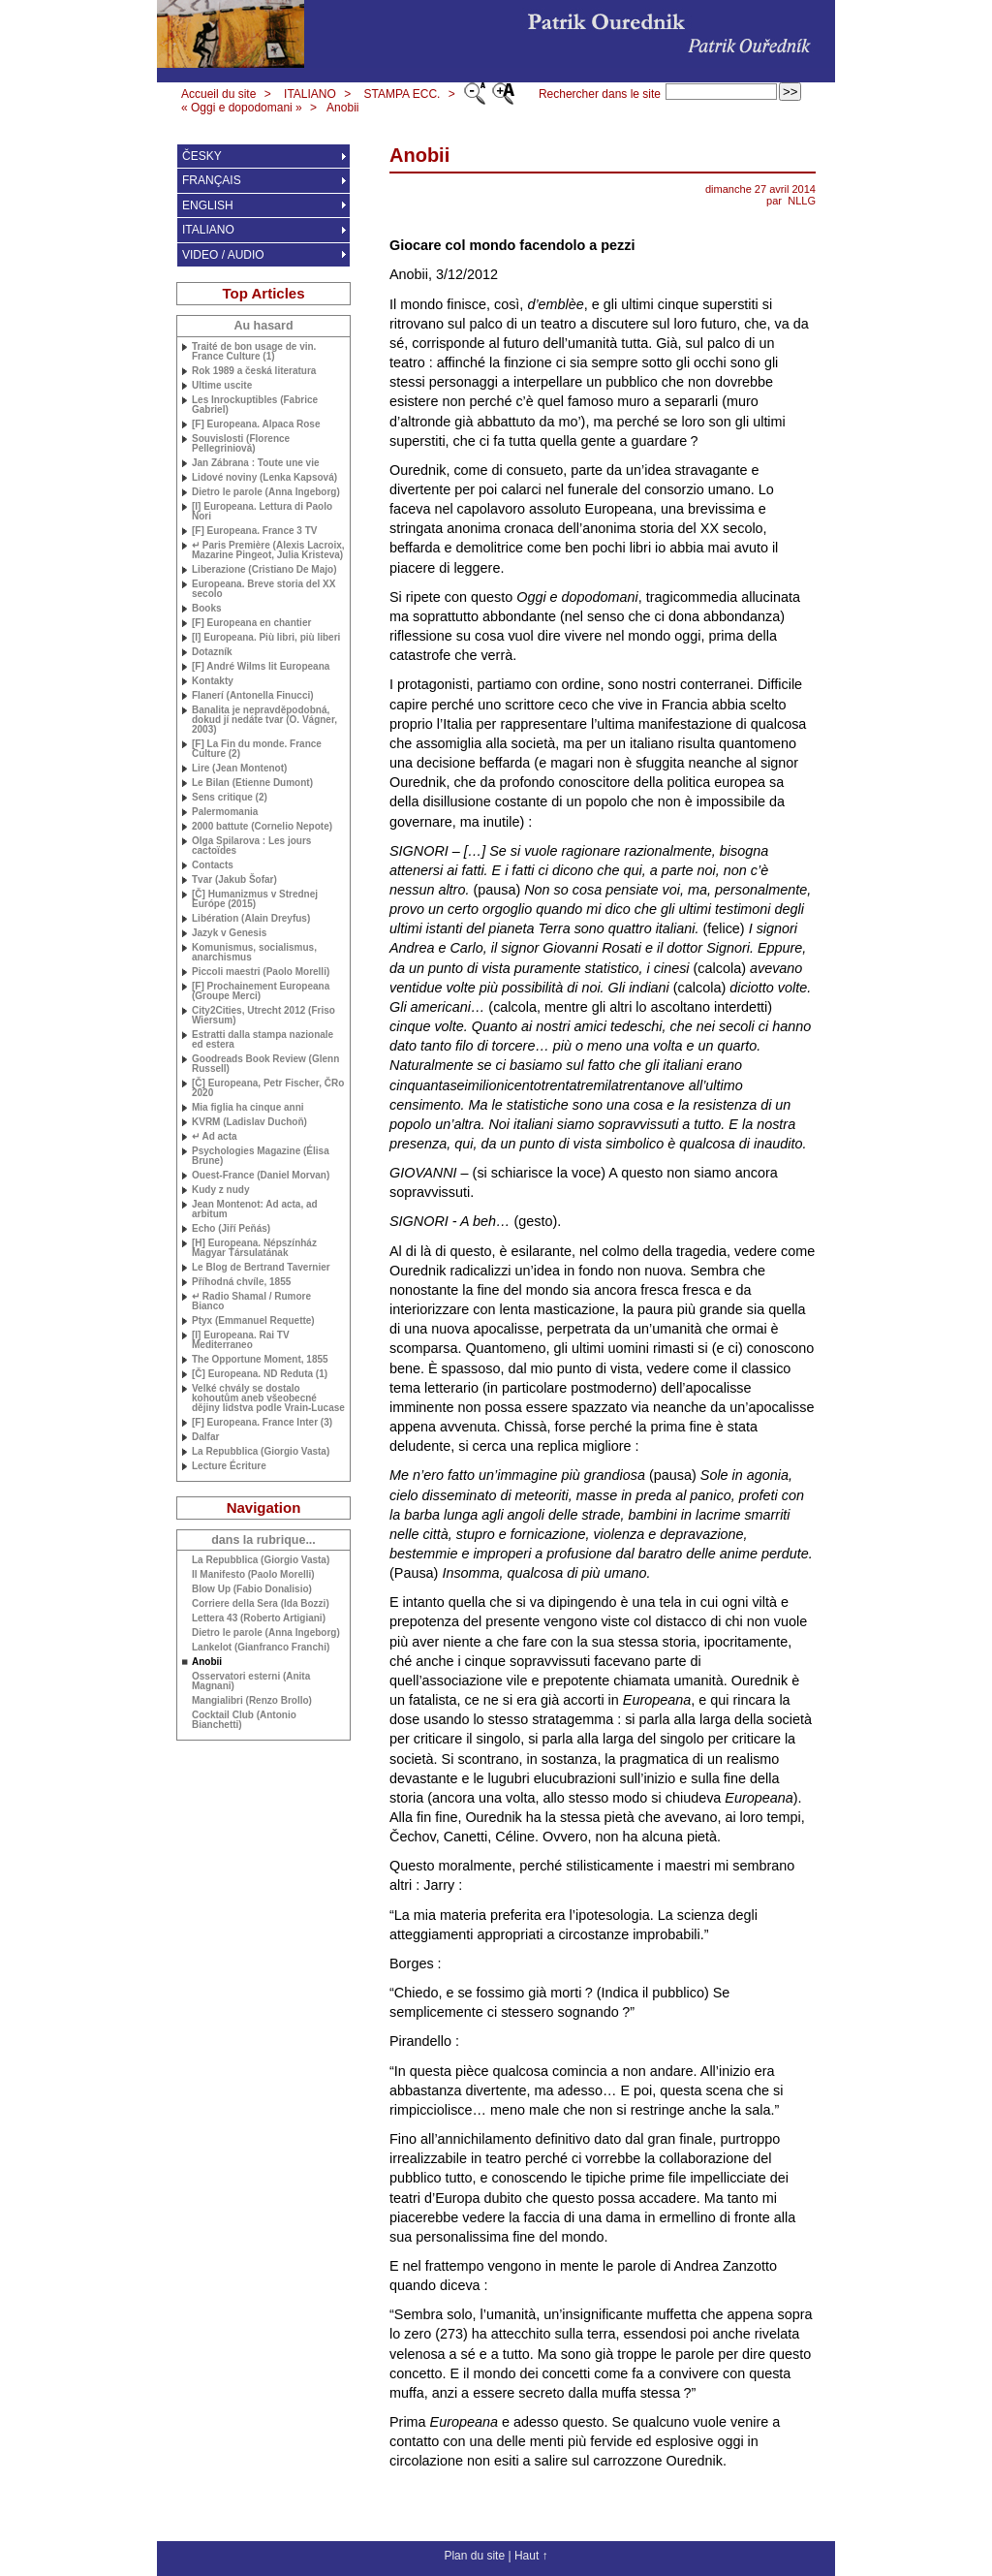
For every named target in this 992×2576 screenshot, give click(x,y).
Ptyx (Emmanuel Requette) (253, 1321)
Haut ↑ (531, 2555)
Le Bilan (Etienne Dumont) (252, 783)
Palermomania (225, 812)
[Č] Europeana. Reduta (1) (259, 1374)
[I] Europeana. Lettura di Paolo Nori (262, 511)
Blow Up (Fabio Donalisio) (252, 1589)
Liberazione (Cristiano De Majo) (264, 570)
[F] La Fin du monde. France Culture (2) (257, 749)
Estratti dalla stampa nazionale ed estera (262, 1040)
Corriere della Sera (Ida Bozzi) (260, 1604)
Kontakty (212, 681)
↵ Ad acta (214, 1137)
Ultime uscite (222, 386)
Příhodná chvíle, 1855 (241, 1282)
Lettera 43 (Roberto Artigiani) (259, 1618)
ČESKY (202, 156)
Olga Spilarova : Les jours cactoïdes (251, 846)
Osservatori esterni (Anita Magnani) (251, 1681)
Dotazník (212, 652)
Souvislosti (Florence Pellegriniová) (241, 444)
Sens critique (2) (229, 797)
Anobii (342, 107)
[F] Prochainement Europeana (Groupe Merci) (260, 991)
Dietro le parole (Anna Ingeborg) (266, 492)
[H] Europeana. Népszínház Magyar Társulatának (254, 1248)
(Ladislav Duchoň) (249, 1122)
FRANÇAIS (211, 180)
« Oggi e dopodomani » (241, 107)
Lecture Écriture (229, 1466)
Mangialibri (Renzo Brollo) (252, 1701)
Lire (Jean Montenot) (239, 768)
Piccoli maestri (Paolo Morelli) (260, 972)
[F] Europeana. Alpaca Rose (256, 424)
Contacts (212, 865)
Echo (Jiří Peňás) (231, 1229)
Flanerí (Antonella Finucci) (253, 696)
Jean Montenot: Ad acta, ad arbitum (255, 1209)
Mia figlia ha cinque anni (248, 1108)
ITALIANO (310, 94)
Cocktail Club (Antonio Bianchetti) (244, 1720)
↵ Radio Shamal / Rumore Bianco (251, 1301)
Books (207, 608)
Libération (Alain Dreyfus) (251, 919)
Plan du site (474, 2555)
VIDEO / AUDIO (223, 255)
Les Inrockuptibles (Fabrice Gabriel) (255, 405)
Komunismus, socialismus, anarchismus (254, 952)
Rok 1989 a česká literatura (254, 371)
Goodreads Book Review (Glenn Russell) (265, 1064)
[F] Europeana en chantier (251, 623)
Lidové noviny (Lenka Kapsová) (264, 478)
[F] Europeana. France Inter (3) (262, 1423)
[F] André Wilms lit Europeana (260, 667)
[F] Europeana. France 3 (254, 531)
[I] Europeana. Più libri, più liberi (266, 638)
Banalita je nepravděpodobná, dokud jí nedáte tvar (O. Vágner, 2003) (264, 720)
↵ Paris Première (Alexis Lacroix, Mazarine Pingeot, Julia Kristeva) (268, 550)
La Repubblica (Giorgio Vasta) (260, 1452)
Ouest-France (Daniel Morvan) (260, 1175)
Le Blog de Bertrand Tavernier (261, 1267)
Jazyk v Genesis (229, 933)
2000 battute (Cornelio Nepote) (262, 827)
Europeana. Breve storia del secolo (263, 589)
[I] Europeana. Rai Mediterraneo (241, 1340)
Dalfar (205, 1437)
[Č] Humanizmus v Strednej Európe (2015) (255, 899)
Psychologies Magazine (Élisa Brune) (260, 1156)
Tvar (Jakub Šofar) (234, 880)
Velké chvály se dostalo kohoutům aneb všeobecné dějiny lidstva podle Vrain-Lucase (268, 1398)
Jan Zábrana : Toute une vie (256, 463)
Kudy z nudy (220, 1190)
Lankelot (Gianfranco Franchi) (260, 1647)
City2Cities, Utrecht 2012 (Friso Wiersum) (263, 1015)
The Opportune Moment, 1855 (260, 1360)
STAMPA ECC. (402, 94)
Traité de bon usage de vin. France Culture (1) (254, 351)
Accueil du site (218, 94)
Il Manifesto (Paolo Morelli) (253, 1575)
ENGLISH (207, 205)
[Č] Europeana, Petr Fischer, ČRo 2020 (268, 1088)
